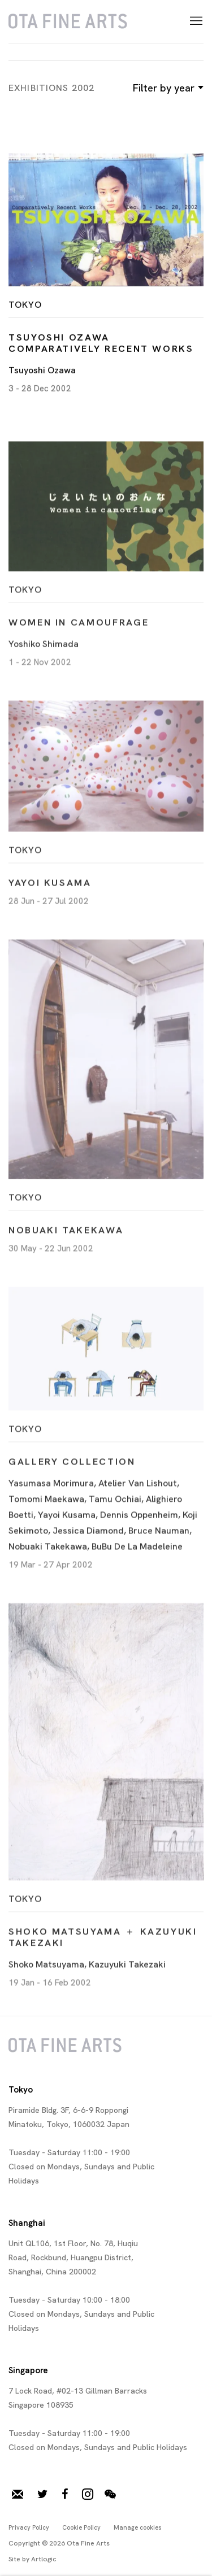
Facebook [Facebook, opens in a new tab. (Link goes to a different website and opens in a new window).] (65, 2495)
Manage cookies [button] (138, 2527)
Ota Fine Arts (67, 21)
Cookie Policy (81, 2527)
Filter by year (166, 87)
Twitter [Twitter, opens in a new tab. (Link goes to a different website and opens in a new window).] (42, 2495)
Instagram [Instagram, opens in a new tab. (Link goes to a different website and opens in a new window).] (88, 2495)
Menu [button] (195, 21)
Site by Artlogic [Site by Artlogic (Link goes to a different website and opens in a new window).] (32, 2559)
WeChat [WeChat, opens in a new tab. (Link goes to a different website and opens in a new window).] (110, 2495)
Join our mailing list (17, 2495)
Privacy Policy (28, 2527)
